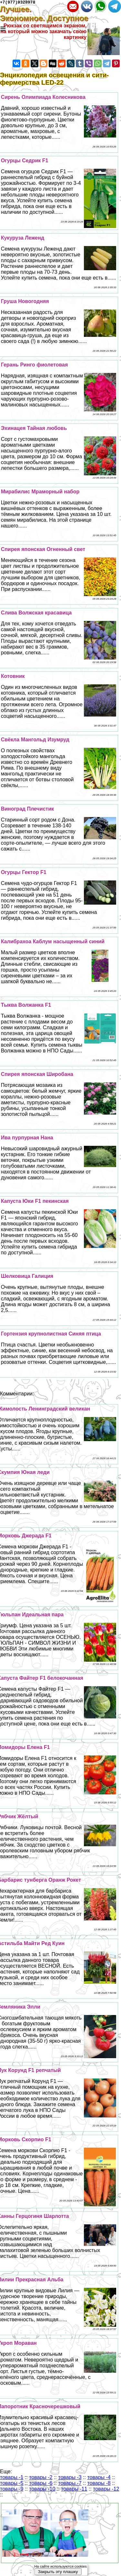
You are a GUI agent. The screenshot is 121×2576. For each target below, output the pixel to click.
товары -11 (74, 2490)
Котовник (13, 677)
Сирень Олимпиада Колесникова (43, 98)
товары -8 (98, 2484)
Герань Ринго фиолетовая (34, 365)
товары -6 (40, 2484)
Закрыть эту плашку (58, 2571)
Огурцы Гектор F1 (23, 873)
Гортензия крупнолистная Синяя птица (51, 1334)
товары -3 (69, 2478)
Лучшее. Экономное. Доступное (48, 15)
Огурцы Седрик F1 (24, 161)
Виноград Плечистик (27, 810)
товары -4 (98, 2478)
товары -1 (11, 2478)
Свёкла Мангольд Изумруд (35, 740)
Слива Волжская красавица (36, 613)
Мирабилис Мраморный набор (40, 492)
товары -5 (11, 2484)
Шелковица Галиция (27, 1277)
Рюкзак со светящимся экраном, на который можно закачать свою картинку (43, 32)
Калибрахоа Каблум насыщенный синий (53, 942)
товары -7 (69, 2484)
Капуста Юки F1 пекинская (35, 1202)
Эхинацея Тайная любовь (34, 429)
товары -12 (106, 2490)
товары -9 (11, 2490)
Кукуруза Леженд (22, 239)
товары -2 (40, 2478)
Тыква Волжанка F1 (26, 1006)
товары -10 (42, 2490)
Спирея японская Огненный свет (43, 550)
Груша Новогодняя (25, 302)
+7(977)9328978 (17, 3)
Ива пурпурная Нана (27, 1138)
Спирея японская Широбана (37, 1075)
